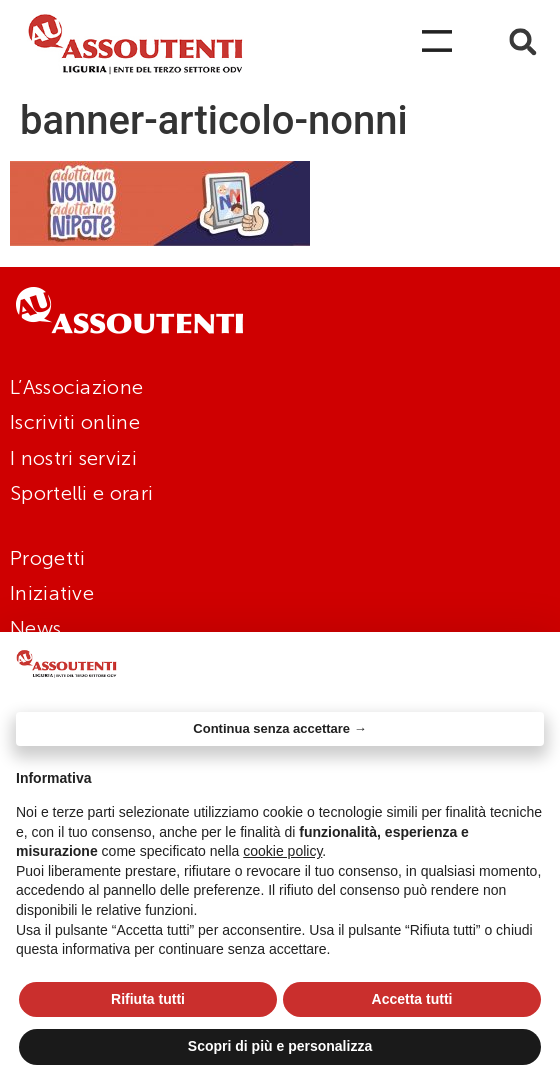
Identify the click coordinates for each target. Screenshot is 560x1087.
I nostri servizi (73, 458)
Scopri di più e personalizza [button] (280, 1046)
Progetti (47, 558)
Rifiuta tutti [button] (148, 999)
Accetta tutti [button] (412, 999)
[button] (523, 41)
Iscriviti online (75, 422)
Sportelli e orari (81, 493)
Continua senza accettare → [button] (279, 728)
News (35, 628)
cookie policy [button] (282, 851)
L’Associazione (76, 387)
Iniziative (52, 593)
